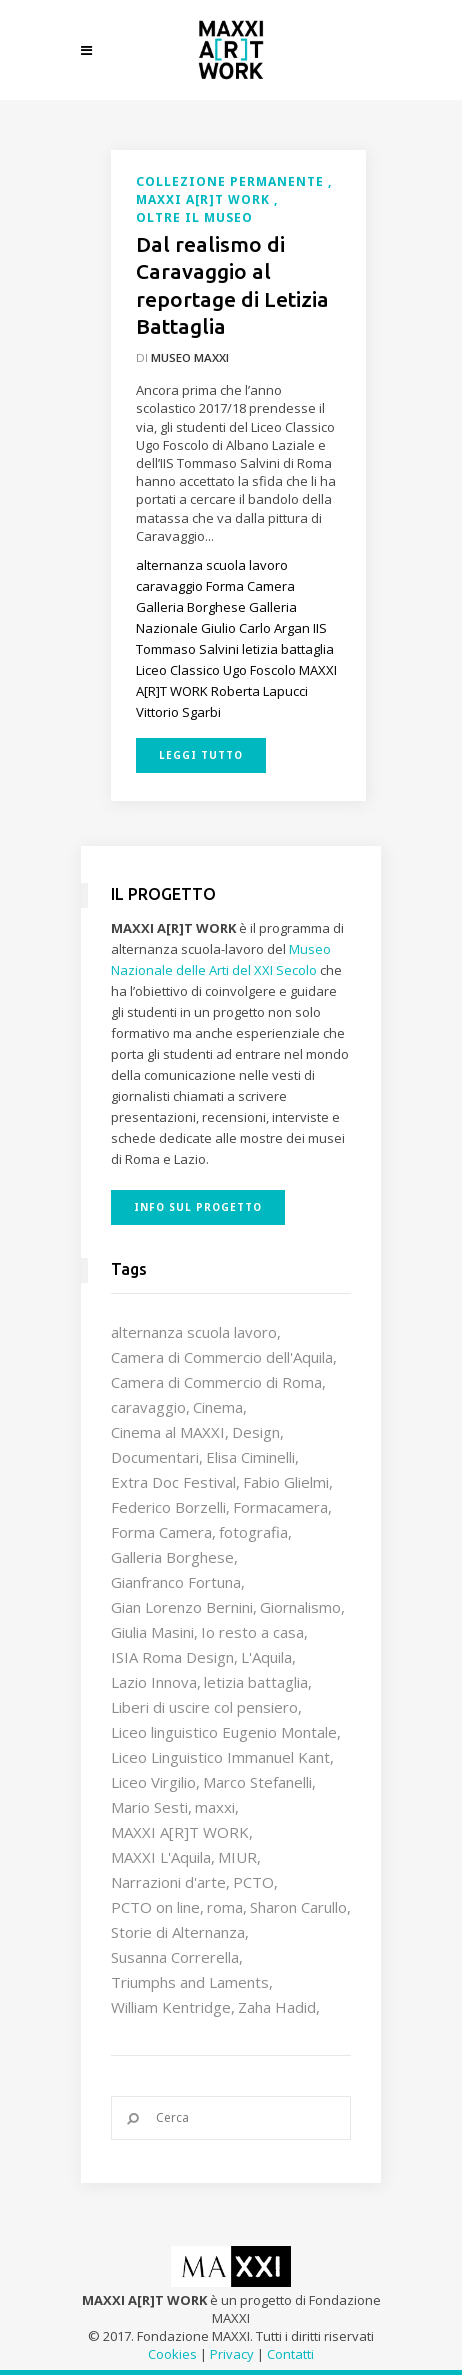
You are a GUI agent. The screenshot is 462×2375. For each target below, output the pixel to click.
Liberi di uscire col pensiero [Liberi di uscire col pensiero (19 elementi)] (204, 1707)
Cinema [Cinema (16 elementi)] (218, 1407)
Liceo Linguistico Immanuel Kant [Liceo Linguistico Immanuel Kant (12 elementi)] (220, 1757)
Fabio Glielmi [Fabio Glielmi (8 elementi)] (286, 1482)
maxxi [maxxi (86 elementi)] (215, 1807)
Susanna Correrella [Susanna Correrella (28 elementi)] (175, 1957)
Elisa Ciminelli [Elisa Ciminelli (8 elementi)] (250, 1457)
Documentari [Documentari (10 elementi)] (155, 1457)
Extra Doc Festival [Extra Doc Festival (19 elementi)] (173, 1482)
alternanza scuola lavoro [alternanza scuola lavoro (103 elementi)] (194, 1332)
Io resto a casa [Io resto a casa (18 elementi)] (252, 1632)
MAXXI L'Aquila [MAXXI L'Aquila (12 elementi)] (161, 1857)
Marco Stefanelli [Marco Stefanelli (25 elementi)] (257, 1782)
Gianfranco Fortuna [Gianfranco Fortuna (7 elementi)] (176, 1582)
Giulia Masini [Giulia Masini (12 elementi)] (152, 1632)
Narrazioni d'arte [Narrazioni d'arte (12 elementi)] (168, 1882)
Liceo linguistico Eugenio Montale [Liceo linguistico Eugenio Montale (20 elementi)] (224, 1732)
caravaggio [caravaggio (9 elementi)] (148, 1407)
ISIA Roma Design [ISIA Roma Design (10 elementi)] (172, 1657)
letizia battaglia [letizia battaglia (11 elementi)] (256, 1682)
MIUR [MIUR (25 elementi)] (237, 1857)
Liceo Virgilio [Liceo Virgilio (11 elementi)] (153, 1782)
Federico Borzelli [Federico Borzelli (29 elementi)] (168, 1507)
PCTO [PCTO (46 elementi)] (253, 1882)
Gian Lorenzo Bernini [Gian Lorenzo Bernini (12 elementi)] (182, 1607)
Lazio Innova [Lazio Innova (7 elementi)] (154, 1682)
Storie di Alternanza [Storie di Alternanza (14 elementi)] (178, 1932)
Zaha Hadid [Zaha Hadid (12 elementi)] (277, 2007)
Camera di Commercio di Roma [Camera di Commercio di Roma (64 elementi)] (216, 1382)
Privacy (232, 2354)
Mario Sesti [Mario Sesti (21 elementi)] (149, 1807)
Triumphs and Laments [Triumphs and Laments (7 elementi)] (190, 1982)
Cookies (172, 2354)
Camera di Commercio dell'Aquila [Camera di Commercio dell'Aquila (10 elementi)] (222, 1357)
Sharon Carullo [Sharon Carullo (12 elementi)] (298, 1907)
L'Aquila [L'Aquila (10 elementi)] (266, 1657)
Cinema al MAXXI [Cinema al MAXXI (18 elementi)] (168, 1432)
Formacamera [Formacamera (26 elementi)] (280, 1507)
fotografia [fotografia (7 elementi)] (253, 1532)
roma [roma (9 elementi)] (225, 1907)
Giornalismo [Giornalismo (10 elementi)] (300, 1607)
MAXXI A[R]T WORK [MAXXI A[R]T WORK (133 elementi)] (180, 1832)
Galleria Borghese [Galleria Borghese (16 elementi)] (172, 1557)
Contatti (290, 2354)
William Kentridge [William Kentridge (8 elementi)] (171, 2007)
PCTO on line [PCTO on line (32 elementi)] (155, 1907)
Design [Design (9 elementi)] (256, 1432)
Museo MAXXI (190, 357)
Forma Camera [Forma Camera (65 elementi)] (161, 1532)
